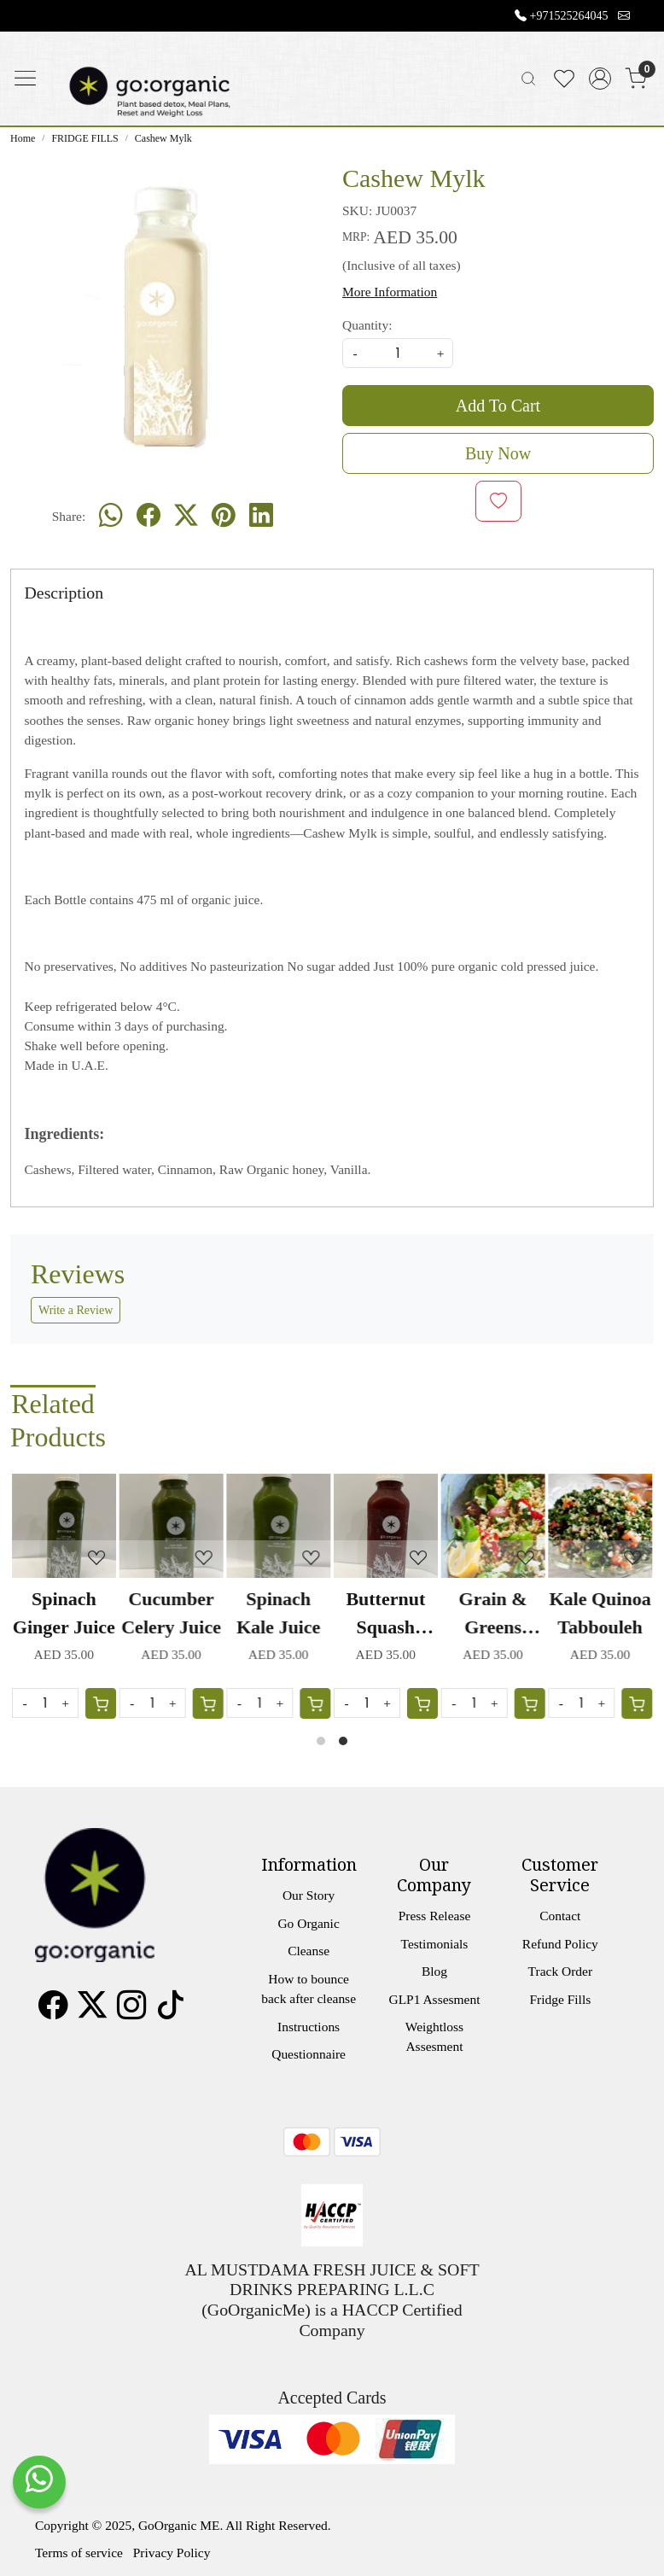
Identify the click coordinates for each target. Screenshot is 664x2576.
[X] (92, 2011)
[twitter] (186, 516)
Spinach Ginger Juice (64, 1613)
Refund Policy (560, 1943)
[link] (528, 78)
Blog (434, 1971)
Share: (69, 516)
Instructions (308, 2026)
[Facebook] (53, 2011)
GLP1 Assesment (434, 1999)
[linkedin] (261, 516)
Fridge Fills (560, 1999)
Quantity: (367, 325)
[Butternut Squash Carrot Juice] (386, 1526)
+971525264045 (569, 15)
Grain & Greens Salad (492, 1614)
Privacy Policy (172, 2552)
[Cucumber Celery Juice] (171, 1526)
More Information (389, 291)
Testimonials (435, 1943)
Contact (559, 1915)
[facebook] (148, 516)
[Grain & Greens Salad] (493, 1526)
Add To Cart (498, 405)
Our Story (308, 1895)
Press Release (435, 1915)
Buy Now (498, 453)
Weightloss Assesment (434, 2036)
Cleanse (308, 1950)
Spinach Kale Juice (278, 1613)
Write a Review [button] (75, 1310)
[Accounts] (600, 78)
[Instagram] (131, 2011)
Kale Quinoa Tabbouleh (600, 1613)
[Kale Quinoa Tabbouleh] (600, 1526)
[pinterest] (223, 516)
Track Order (560, 1971)
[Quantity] (474, 1703)
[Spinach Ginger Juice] (64, 1526)
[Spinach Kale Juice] (278, 1526)
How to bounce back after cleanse (308, 1988)
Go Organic (308, 1923)
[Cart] (529, 1703)
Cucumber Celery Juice (171, 1613)
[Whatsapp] (111, 516)
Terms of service (79, 2552)
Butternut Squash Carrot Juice (385, 1614)
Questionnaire (308, 2054)
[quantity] (397, 353)
